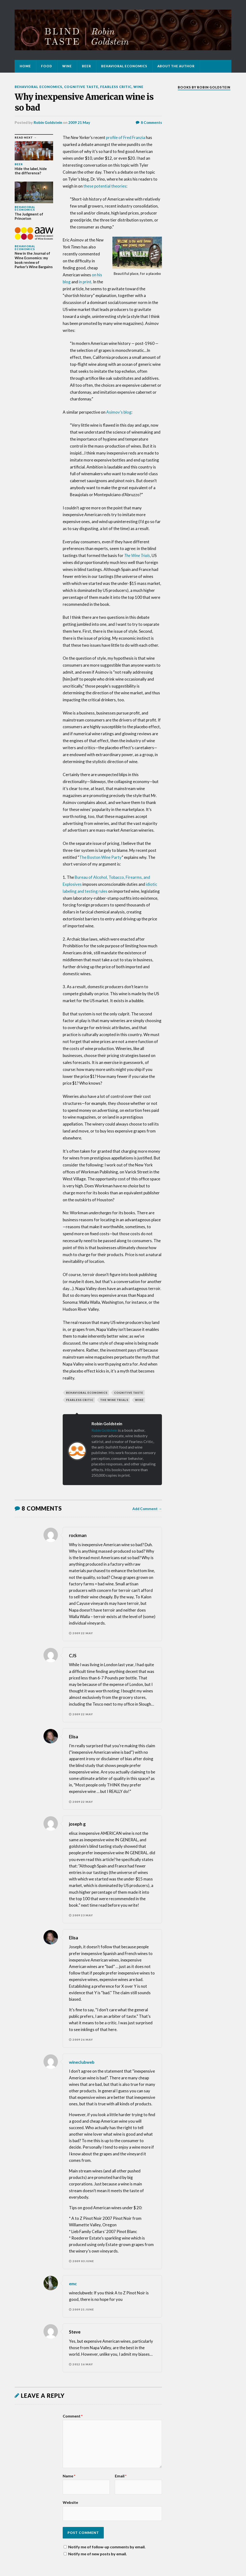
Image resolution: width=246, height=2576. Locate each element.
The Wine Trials (114, 1405)
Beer (86, 66)
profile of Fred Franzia (125, 143)
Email (121, 2481)
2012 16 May (83, 2370)
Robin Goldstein (48, 128)
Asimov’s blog (118, 417)
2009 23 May (83, 1921)
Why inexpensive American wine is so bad (82, 105)
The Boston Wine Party (100, 863)
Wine (67, 66)
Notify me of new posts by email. (97, 2559)
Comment (73, 2422)
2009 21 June (83, 2315)
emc (73, 2289)
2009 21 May (79, 128)
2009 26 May (83, 2045)
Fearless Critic (121, 87)
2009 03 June (83, 2267)
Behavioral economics (124, 66)
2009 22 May (83, 1639)
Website (70, 2508)
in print (85, 287)
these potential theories (104, 191)
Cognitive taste (85, 87)
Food (46, 66)
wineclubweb (82, 2067)
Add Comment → (147, 1514)
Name (69, 2481)
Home (25, 66)
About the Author (176, 66)
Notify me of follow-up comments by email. (107, 2552)
